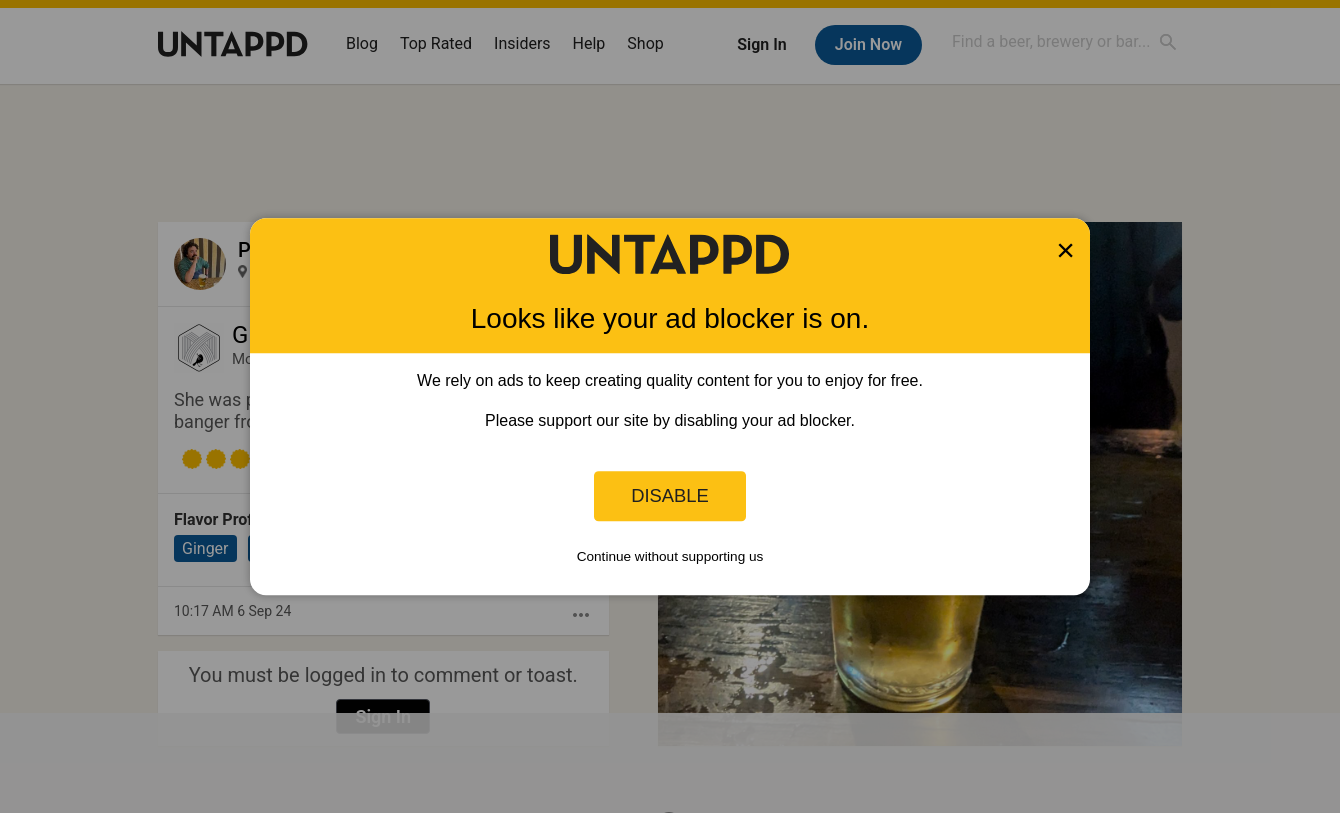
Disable (670, 495)
